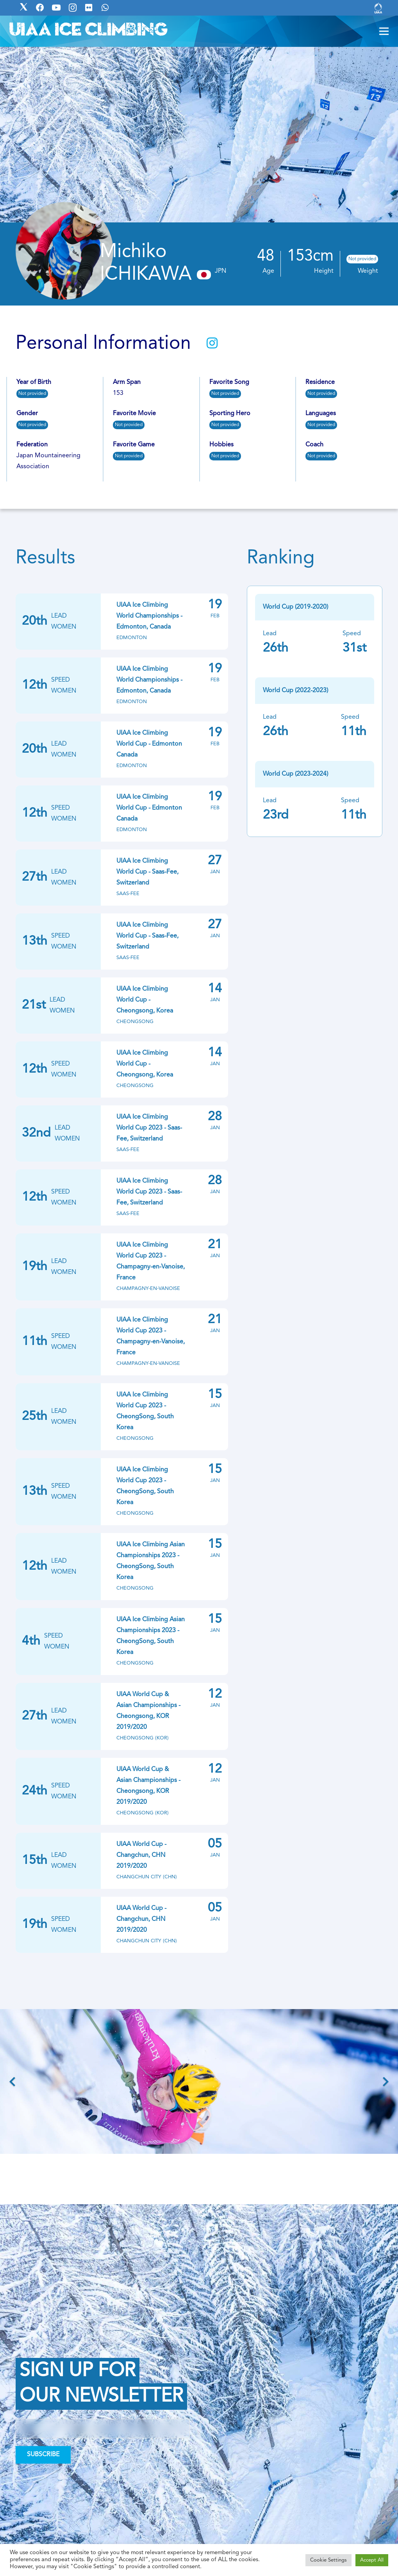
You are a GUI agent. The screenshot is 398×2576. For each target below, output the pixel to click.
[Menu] (384, 31)
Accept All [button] (372, 2560)
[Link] (378, 8)
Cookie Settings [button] (328, 2560)
